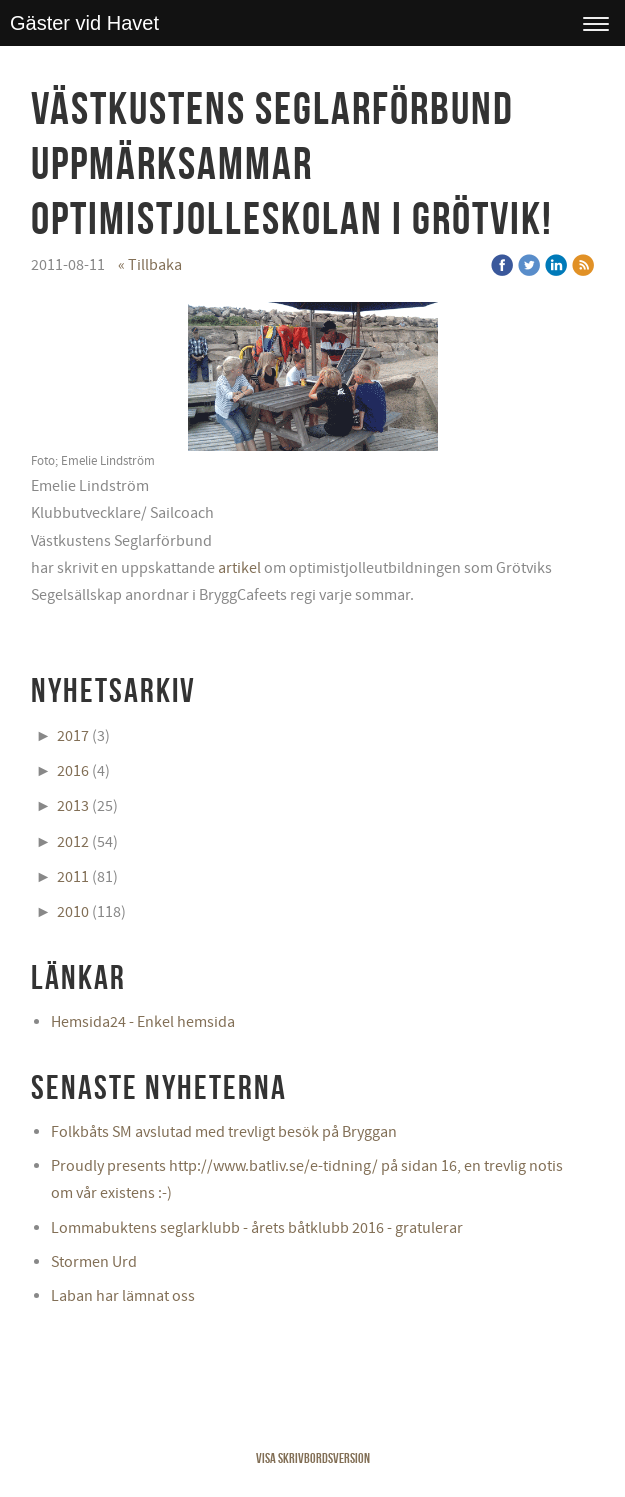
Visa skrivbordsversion (313, 1458)
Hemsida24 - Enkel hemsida (143, 1022)
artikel (239, 568)
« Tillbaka (150, 265)
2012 (73, 842)
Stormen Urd (94, 1262)
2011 (73, 877)
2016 (73, 771)
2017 (73, 736)
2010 (73, 912)
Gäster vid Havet (84, 23)
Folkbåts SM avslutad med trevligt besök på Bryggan (224, 1132)
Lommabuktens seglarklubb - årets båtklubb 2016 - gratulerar (257, 1228)
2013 (73, 806)
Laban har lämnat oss (123, 1296)
